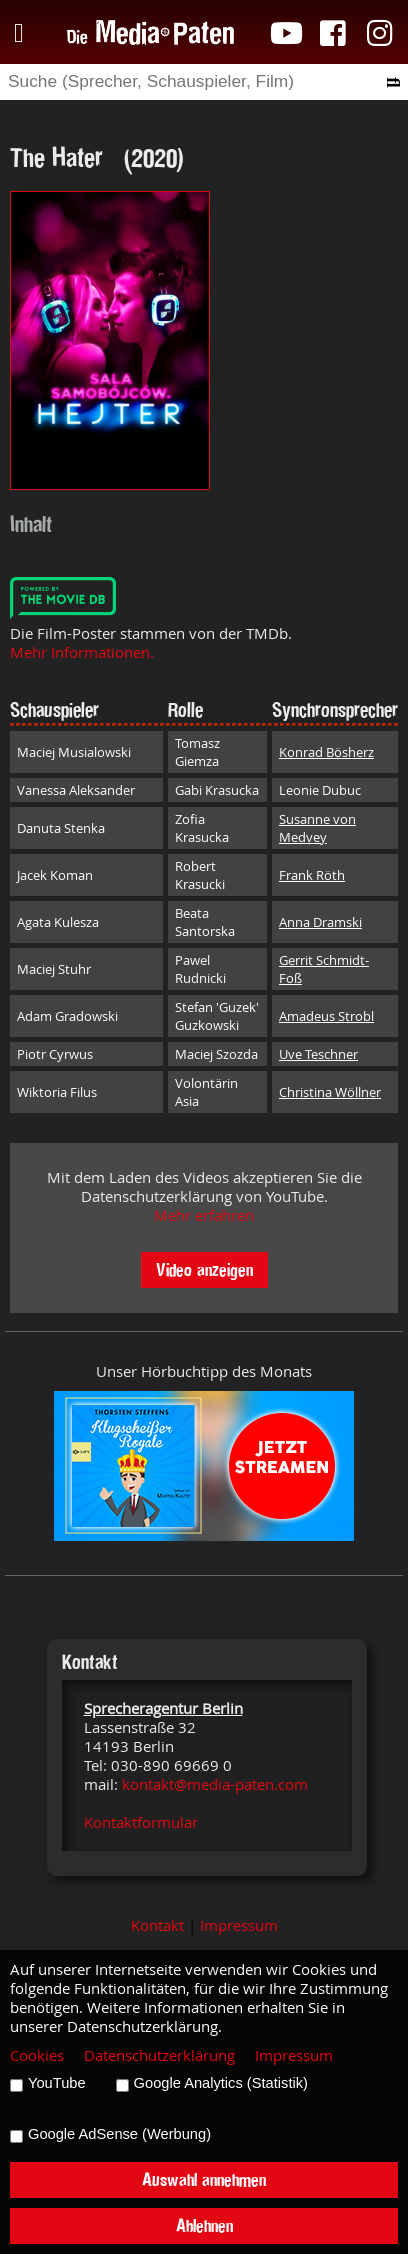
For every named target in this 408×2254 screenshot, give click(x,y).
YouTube (57, 2083)
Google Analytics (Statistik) (221, 2083)
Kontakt (157, 1925)
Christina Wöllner (330, 1092)
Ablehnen (204, 2225)
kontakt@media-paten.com (215, 1784)
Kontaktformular (141, 1822)
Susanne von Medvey (317, 828)
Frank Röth (312, 875)
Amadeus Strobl (326, 1016)
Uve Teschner (318, 1054)
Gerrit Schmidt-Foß (324, 969)
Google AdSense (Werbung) (119, 2134)
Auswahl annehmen (204, 2179)
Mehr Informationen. (82, 652)
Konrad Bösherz (326, 752)
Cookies (37, 2055)
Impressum (239, 1925)
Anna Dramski (320, 922)
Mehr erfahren (204, 1215)
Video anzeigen (204, 1269)
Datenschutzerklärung (159, 2055)
